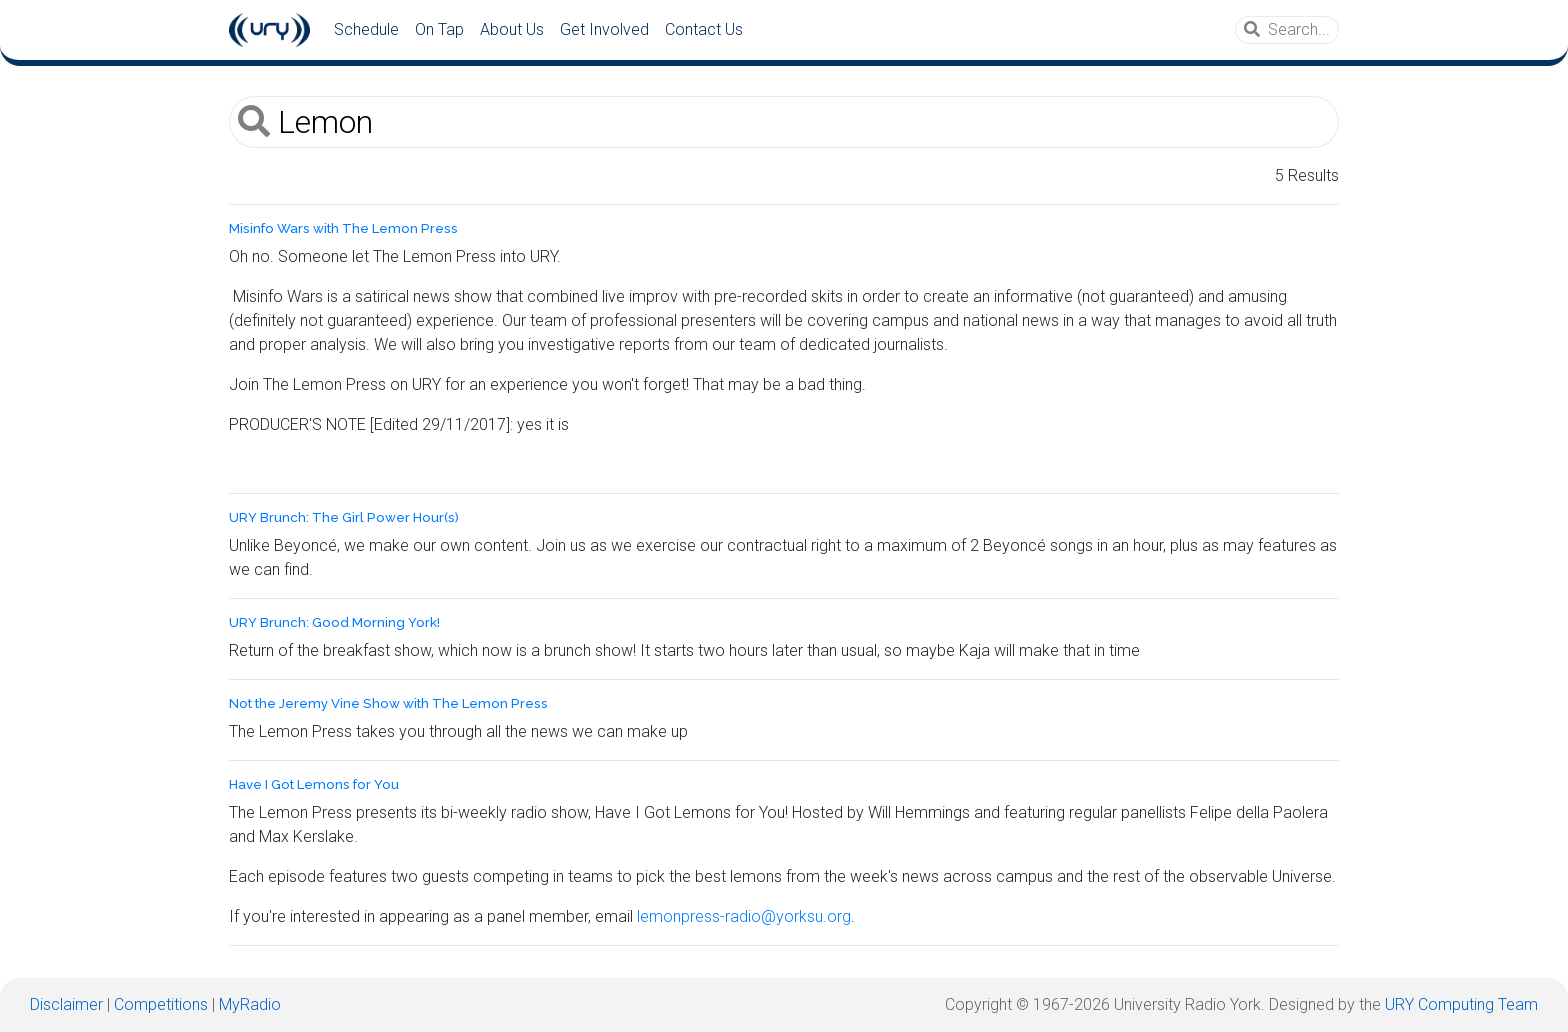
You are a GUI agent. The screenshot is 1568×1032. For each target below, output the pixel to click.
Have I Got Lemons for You (314, 784)
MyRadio (250, 1004)
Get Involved (604, 29)
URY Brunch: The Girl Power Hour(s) (344, 517)
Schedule (366, 29)
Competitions (161, 1004)
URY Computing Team (1461, 1004)
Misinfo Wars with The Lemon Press (343, 228)
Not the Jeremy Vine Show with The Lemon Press (388, 703)
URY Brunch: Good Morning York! (334, 622)
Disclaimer (66, 1004)
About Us (512, 29)
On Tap (439, 29)
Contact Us (704, 29)
